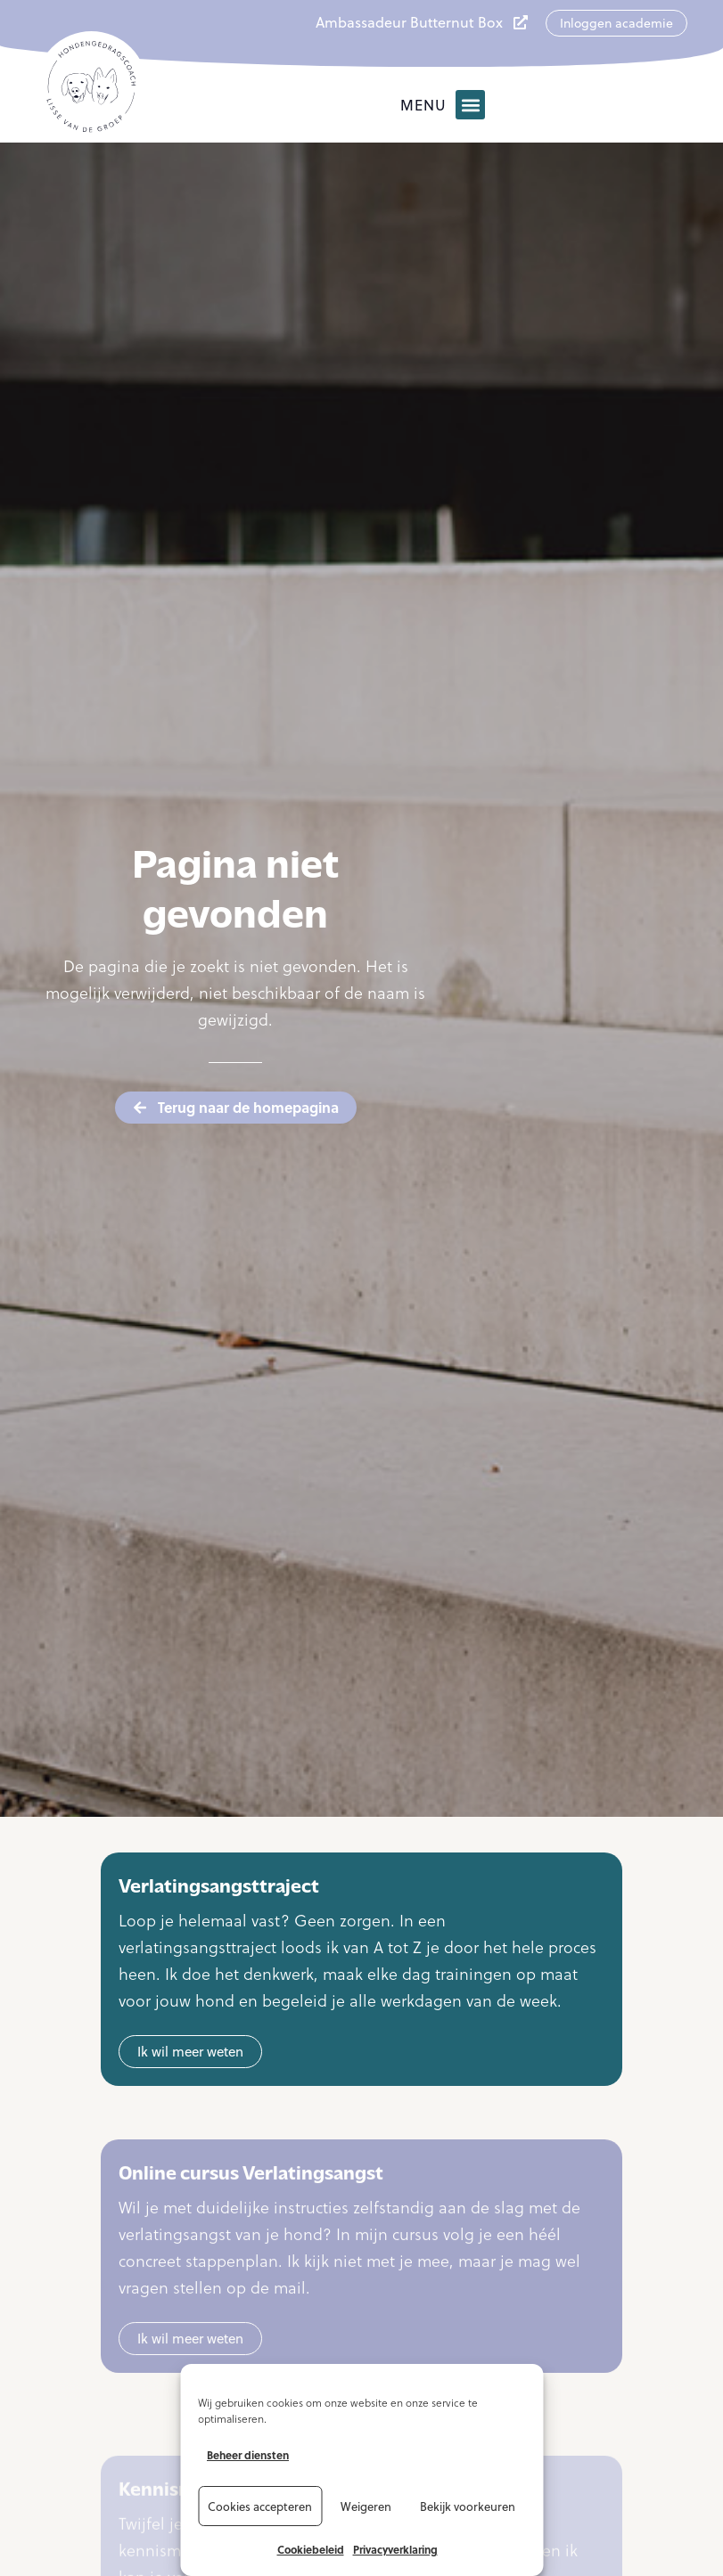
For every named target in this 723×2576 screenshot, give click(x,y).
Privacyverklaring (395, 2549)
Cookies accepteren (260, 2506)
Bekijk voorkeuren (467, 2506)
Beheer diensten (248, 2455)
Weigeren (366, 2506)
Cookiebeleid (310, 2549)
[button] (470, 104)
